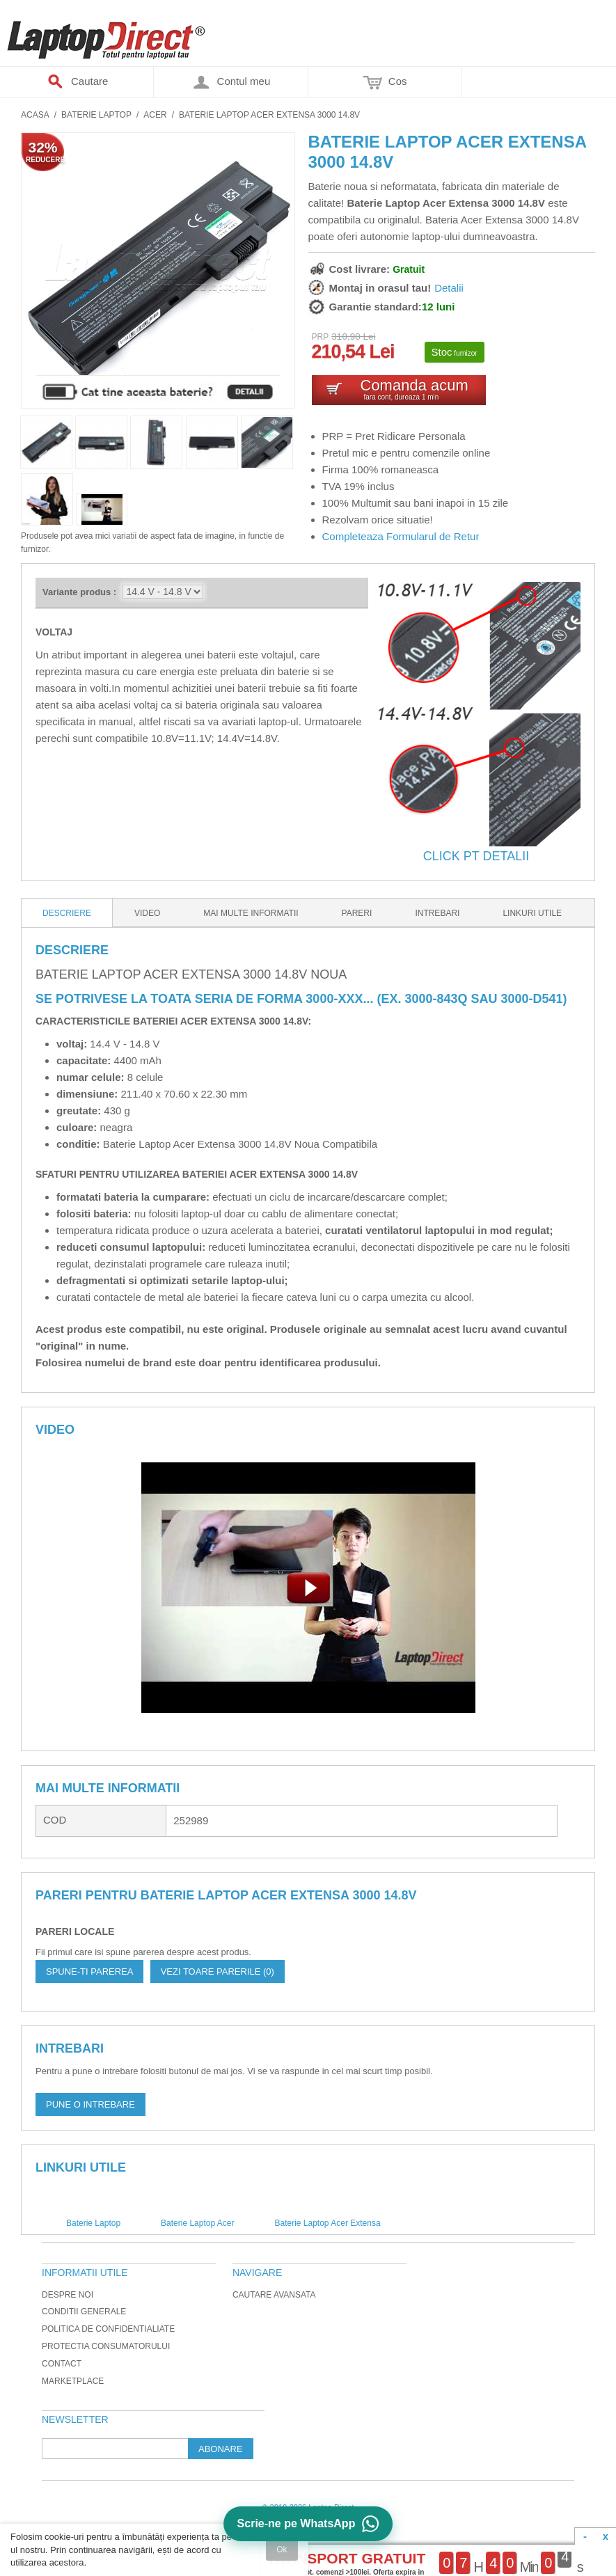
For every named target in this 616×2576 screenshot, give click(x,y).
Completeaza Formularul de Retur (401, 536)
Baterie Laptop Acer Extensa (327, 2223)
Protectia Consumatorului (106, 2346)
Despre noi (67, 2295)
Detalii (449, 288)
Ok (281, 2549)
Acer (154, 115)
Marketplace (73, 2381)
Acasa (35, 115)
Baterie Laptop (96, 115)
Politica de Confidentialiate (108, 2329)
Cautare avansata (274, 2295)
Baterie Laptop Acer (197, 2223)
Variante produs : (79, 592)
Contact (61, 2364)
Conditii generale (84, 2311)
